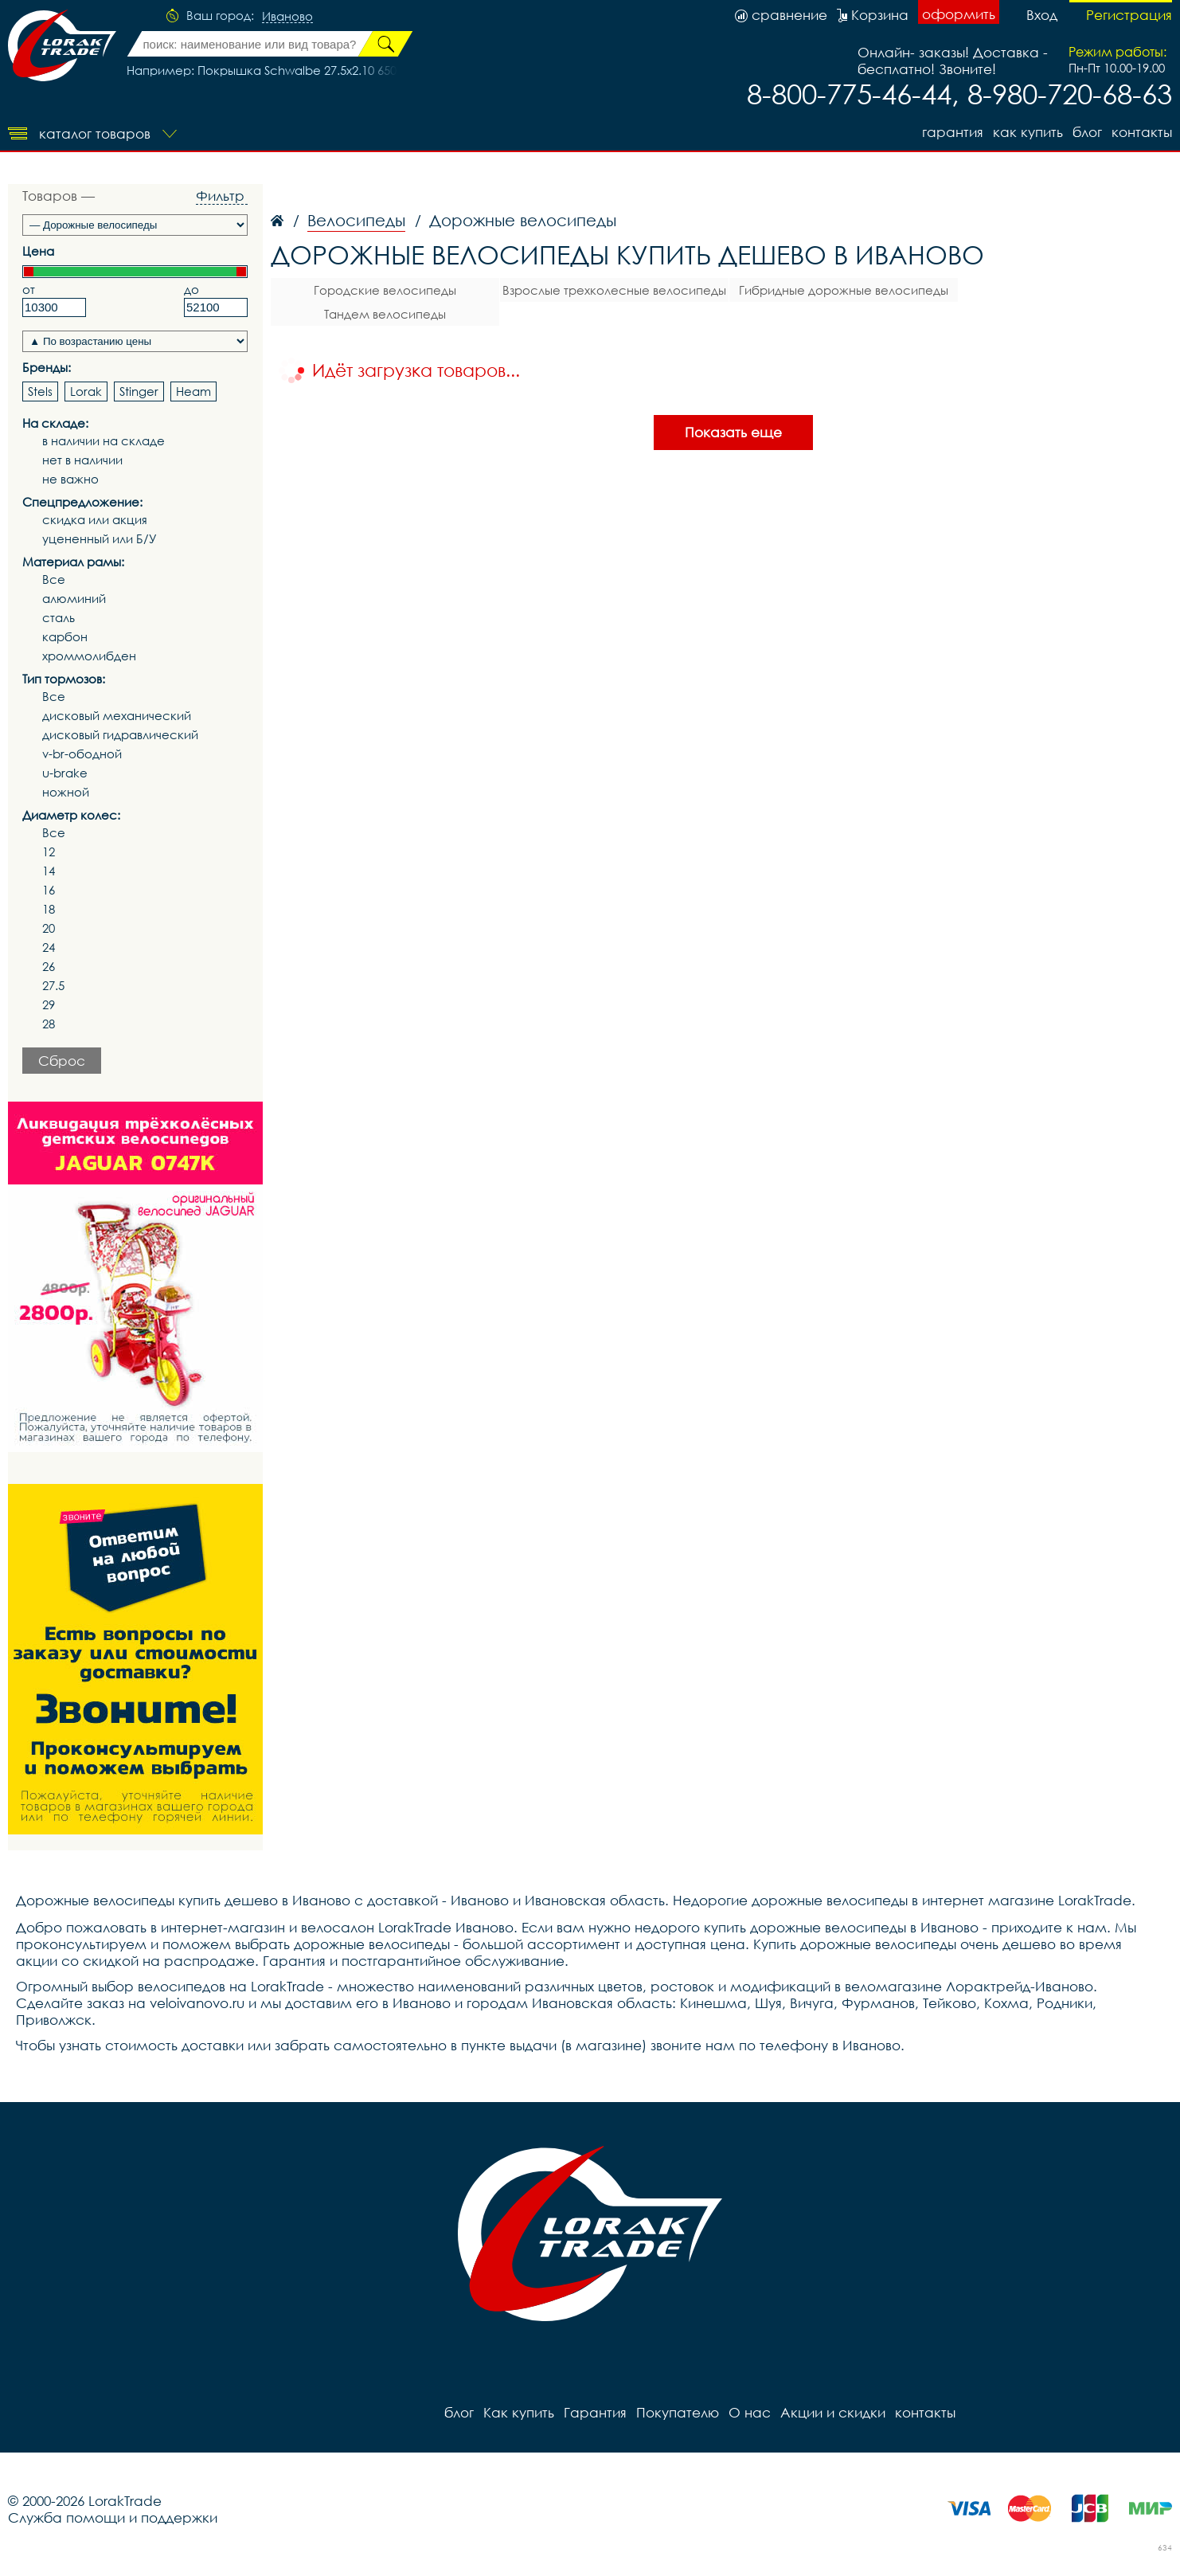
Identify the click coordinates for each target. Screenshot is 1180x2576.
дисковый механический (116, 716)
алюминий (74, 599)
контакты (1142, 131)
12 (48, 852)
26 (48, 967)
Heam (193, 391)
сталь (58, 618)
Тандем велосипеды (385, 314)
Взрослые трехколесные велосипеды (614, 290)
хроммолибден (89, 656)
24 (48, 947)
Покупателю (677, 2412)
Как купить (1028, 131)
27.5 (53, 986)
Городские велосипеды (385, 290)
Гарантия (952, 131)
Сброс (61, 1060)
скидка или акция (94, 520)
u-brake (65, 773)
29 (48, 1005)
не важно (70, 479)
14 (48, 871)
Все (53, 579)
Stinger (138, 391)
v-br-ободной (82, 754)
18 (48, 909)
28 (48, 1024)
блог (1087, 131)
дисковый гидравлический (120, 735)
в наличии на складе (103, 441)
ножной (65, 792)
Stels (40, 391)
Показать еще (733, 432)
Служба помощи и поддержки (112, 2517)
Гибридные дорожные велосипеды (843, 290)
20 (48, 928)
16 (48, 890)
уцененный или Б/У (99, 539)
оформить (958, 14)
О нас (750, 2412)
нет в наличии (82, 460)
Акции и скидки (832, 2412)
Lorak (86, 391)
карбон (65, 637)
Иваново (287, 16)
